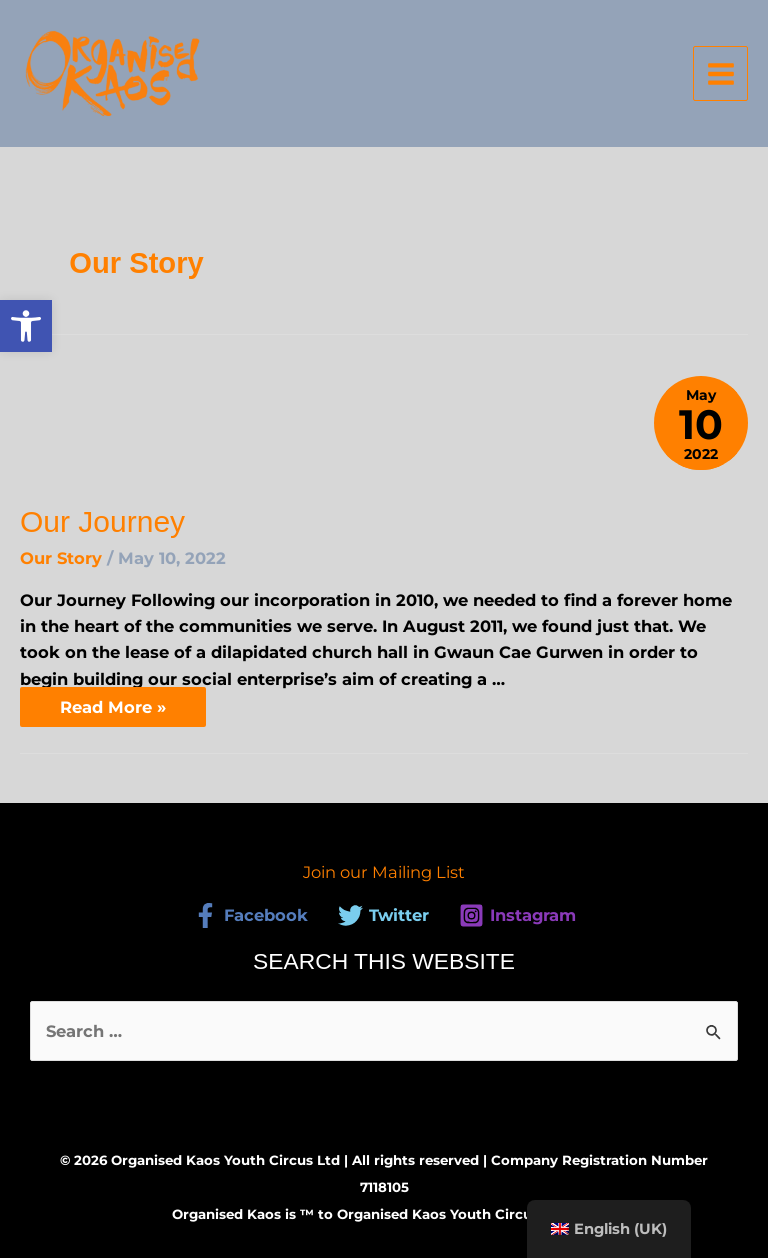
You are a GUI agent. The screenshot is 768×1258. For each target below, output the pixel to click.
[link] (26, 326)
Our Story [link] (61, 558)
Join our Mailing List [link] (384, 872)
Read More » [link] (112, 702)
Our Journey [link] (102, 521)
